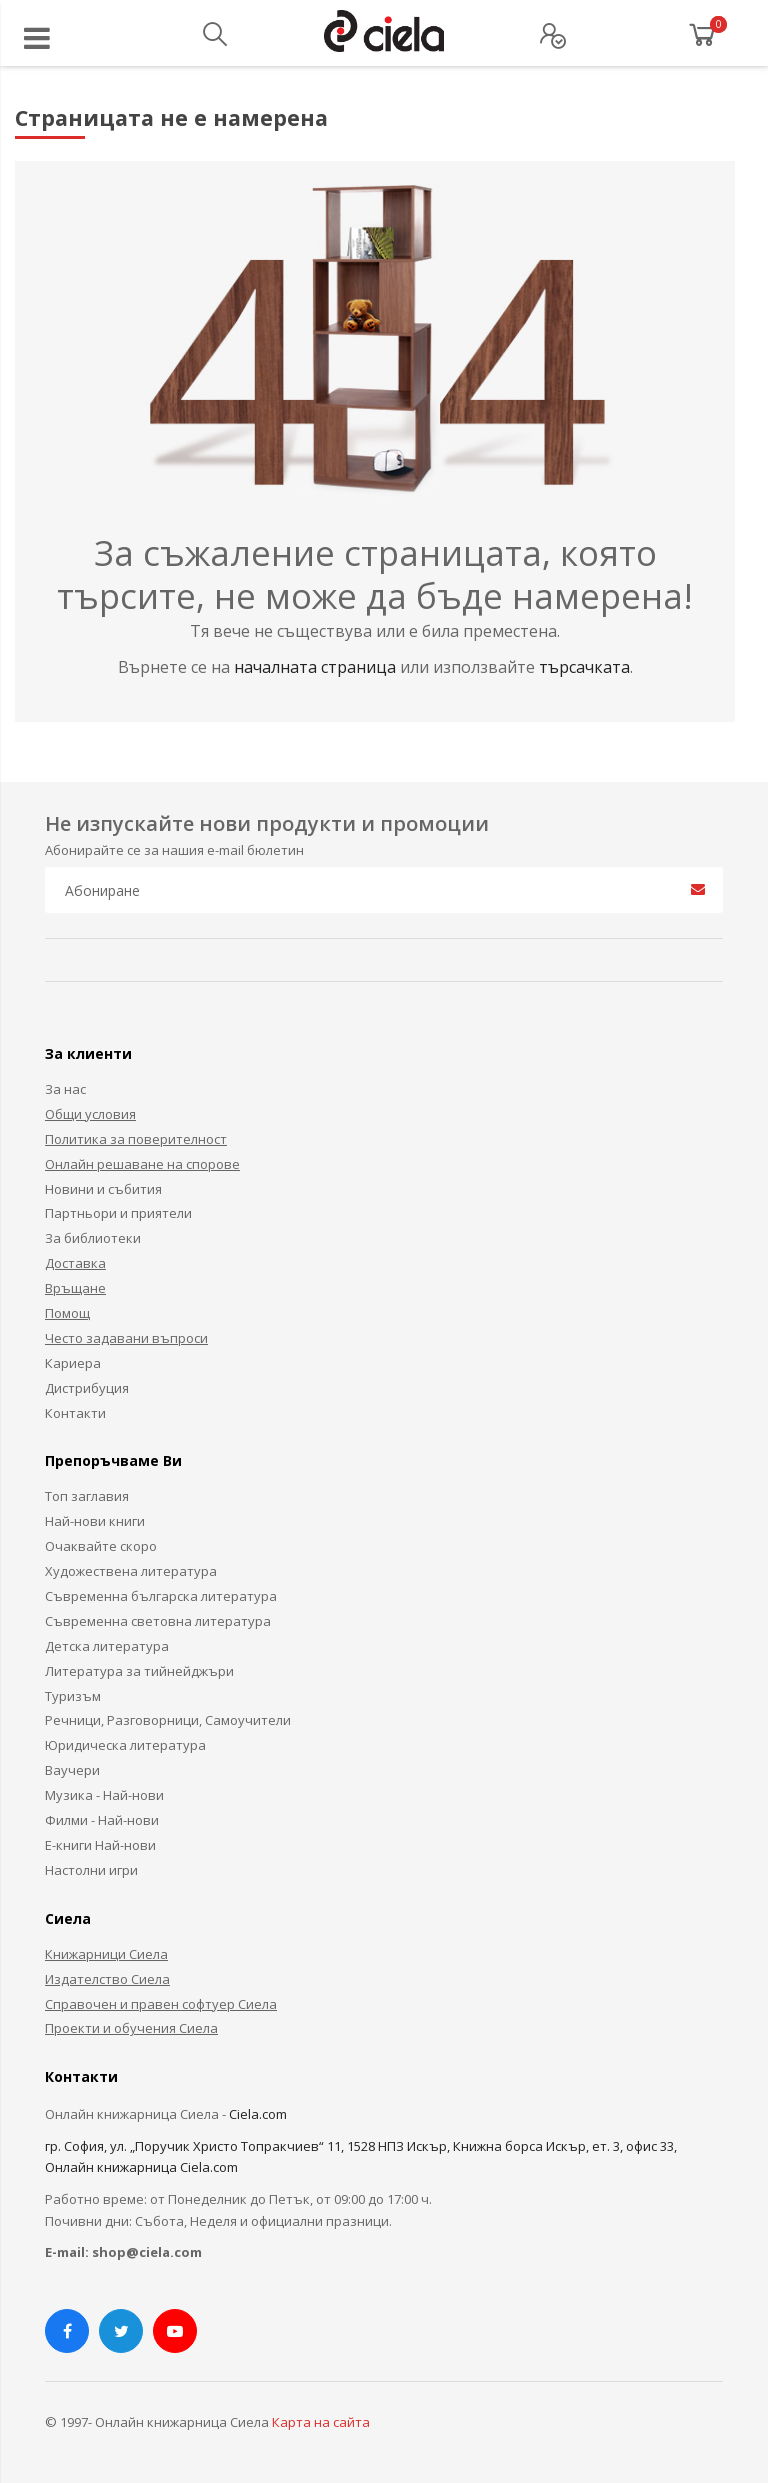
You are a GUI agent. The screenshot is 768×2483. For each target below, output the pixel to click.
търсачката (584, 667)
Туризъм (73, 1696)
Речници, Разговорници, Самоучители (168, 1720)
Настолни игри (91, 1870)
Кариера (73, 1363)
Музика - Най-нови (104, 1795)
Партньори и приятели (118, 1213)
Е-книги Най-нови (100, 1845)
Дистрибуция (87, 1388)
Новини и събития (103, 1189)
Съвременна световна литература (158, 1621)
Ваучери (72, 1770)
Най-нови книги (95, 1521)
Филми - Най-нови (102, 1820)
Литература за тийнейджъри (139, 1671)
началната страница (317, 667)
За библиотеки (93, 1238)
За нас (65, 1089)
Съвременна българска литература (161, 1596)
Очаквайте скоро (101, 1546)
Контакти (75, 1413)
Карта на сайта (321, 2422)
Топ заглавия (87, 1496)
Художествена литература (131, 1571)
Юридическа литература (125, 1745)
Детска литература (107, 1646)
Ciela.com (258, 2114)
